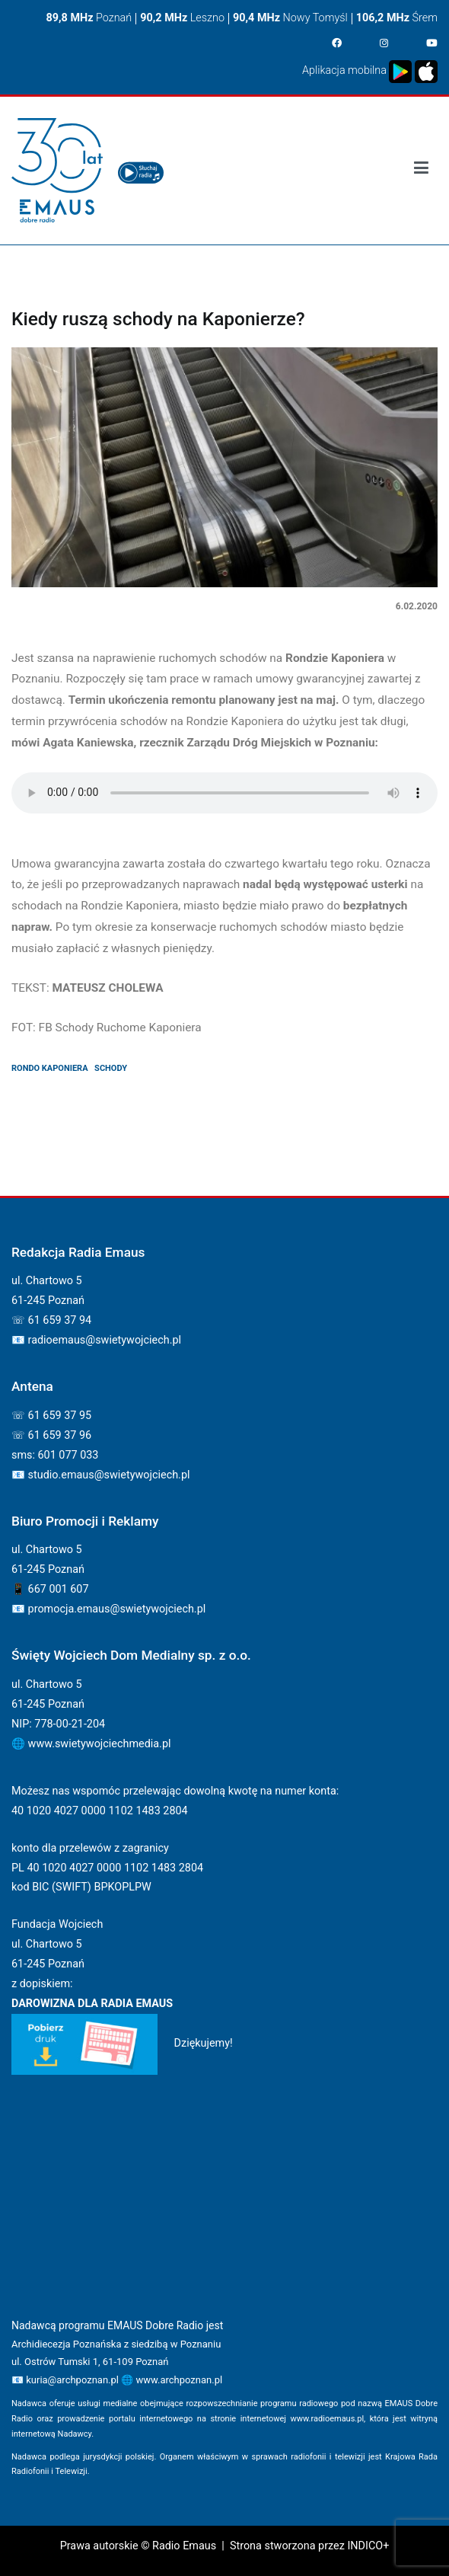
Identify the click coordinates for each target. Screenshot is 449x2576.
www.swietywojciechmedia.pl (99, 1743)
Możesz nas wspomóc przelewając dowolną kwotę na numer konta (173, 1791)
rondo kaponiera (49, 1068)
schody (110, 1068)
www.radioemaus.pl (327, 2419)
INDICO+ (368, 2545)
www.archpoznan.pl (178, 2380)
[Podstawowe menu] (421, 170)
